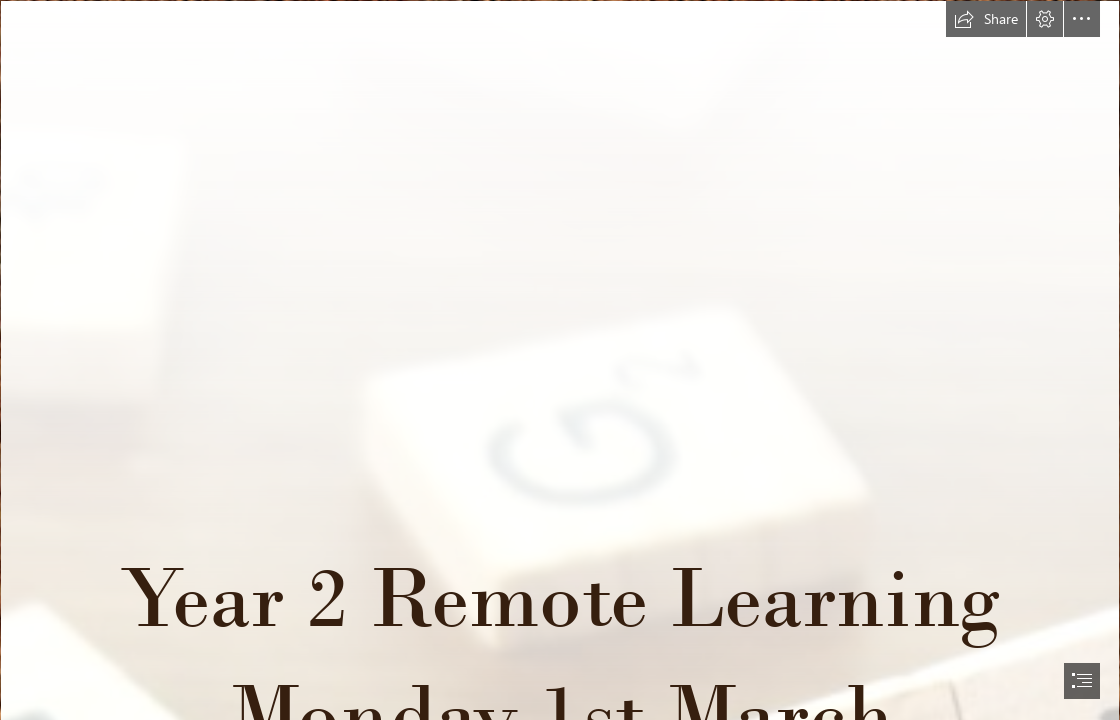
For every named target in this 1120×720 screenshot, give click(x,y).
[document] (560, 360)
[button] (986, 19)
